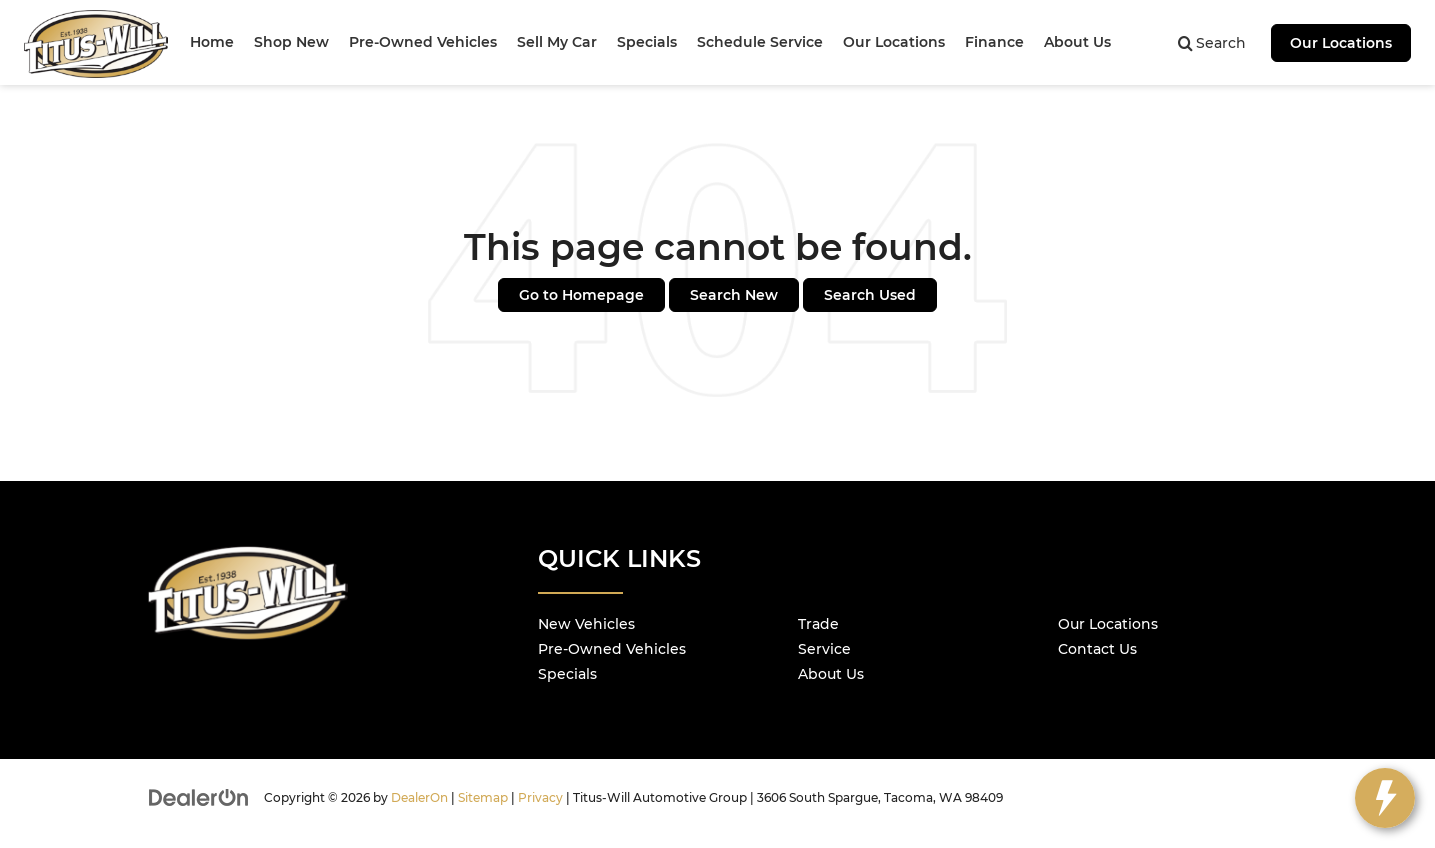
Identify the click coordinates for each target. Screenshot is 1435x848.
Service (824, 649)
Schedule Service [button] (760, 42)
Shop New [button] (291, 42)
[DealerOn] (199, 797)
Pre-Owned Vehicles (612, 649)
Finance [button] (994, 42)
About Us (831, 674)
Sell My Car (557, 42)
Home (212, 42)
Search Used (870, 295)
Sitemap (483, 797)
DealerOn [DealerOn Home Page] (419, 797)
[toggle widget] (1385, 798)
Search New (734, 295)
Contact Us (1097, 649)
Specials (567, 674)
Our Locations (1341, 43)
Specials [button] (647, 42)
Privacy (540, 797)
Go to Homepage (581, 295)
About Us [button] (1077, 42)
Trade (818, 624)
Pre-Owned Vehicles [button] (423, 42)
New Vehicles (586, 624)
